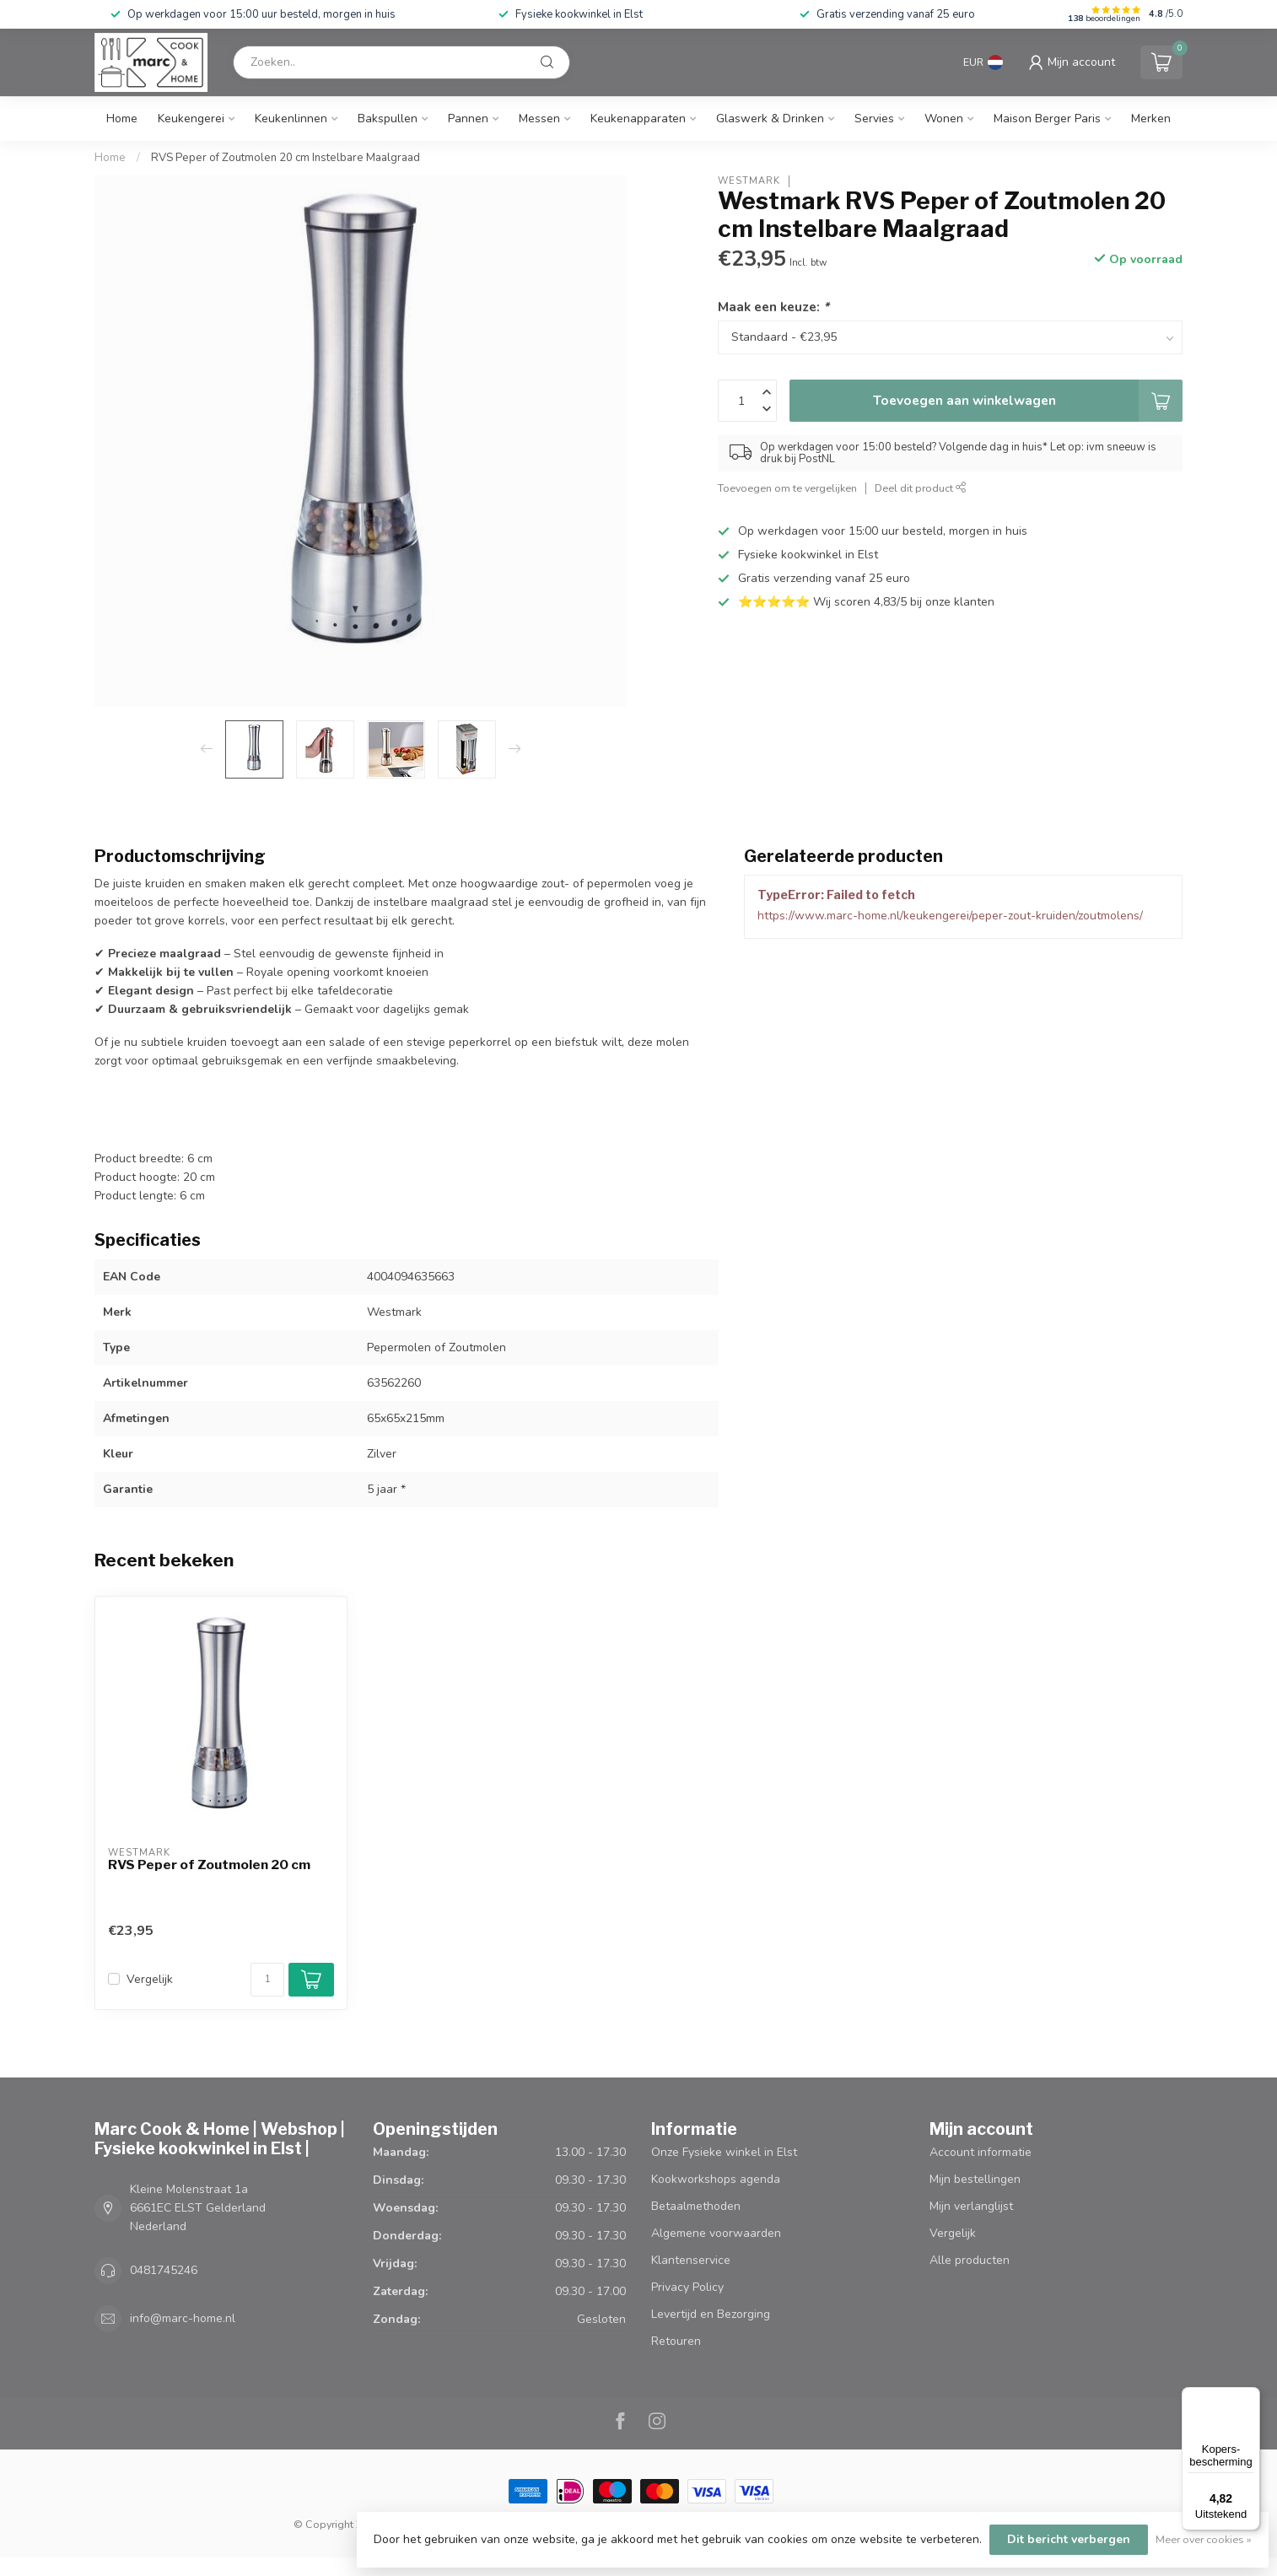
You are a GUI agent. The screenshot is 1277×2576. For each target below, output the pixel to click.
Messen (539, 118)
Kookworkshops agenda (715, 2179)
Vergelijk (150, 1979)
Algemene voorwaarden (716, 2233)
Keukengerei (191, 118)
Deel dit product (921, 488)
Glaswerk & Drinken (770, 118)
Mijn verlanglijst (971, 2206)
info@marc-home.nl (182, 2318)
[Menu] (1250, 2397)
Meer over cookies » (1204, 2539)
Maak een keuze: (773, 306)
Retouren (676, 2341)
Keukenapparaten (638, 118)
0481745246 (163, 2270)
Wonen (943, 118)
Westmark (749, 181)
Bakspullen (388, 118)
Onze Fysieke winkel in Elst (724, 2152)
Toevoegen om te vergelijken (787, 488)
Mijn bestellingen (975, 2179)
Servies (874, 118)
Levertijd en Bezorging (710, 2314)
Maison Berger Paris (1047, 118)
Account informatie (980, 2152)
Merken (1151, 118)
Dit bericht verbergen (1068, 2539)
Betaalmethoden (696, 2206)
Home (121, 118)
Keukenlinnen (291, 118)
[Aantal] (267, 1980)
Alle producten (969, 2260)
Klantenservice (690, 2260)
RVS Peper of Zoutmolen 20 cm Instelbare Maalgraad (285, 157)
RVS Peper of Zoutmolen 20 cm (209, 1865)
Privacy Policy (687, 2287)
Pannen (468, 118)
